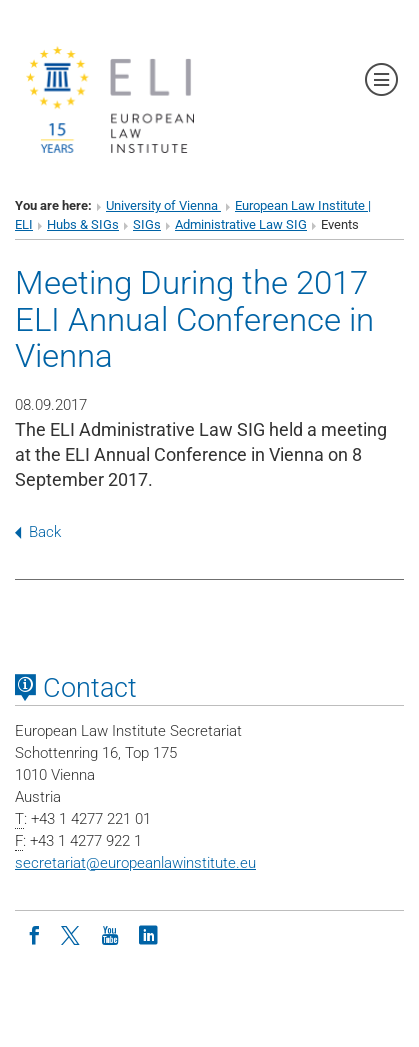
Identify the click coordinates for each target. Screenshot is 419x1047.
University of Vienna (163, 205)
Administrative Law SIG (241, 224)
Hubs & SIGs (83, 224)
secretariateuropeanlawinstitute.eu (135, 863)
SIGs (147, 224)
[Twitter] (72, 934)
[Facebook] (34, 934)
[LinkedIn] (148, 934)
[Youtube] (110, 934)
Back (38, 532)
